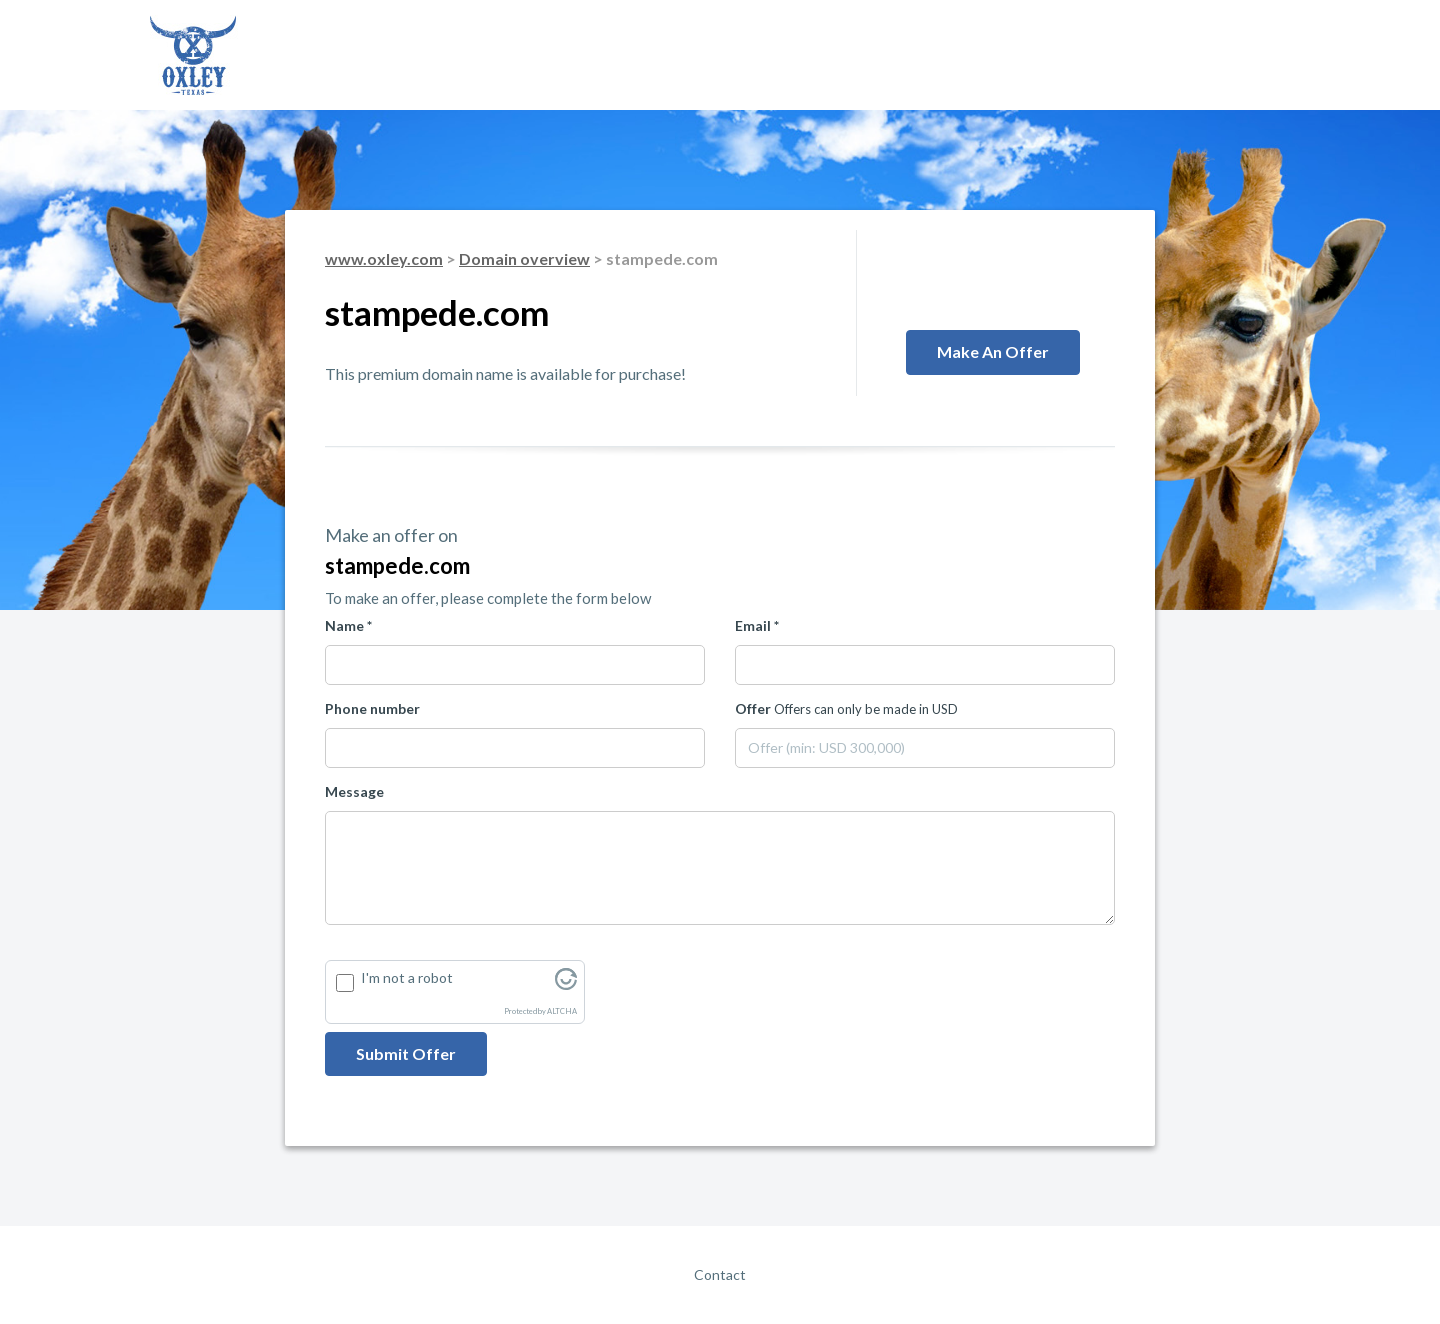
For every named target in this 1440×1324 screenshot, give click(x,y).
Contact (720, 1274)
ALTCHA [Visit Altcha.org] (562, 1011)
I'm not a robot (407, 977)
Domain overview (524, 258)
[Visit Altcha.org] (566, 984)
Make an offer (993, 351)
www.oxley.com (384, 258)
